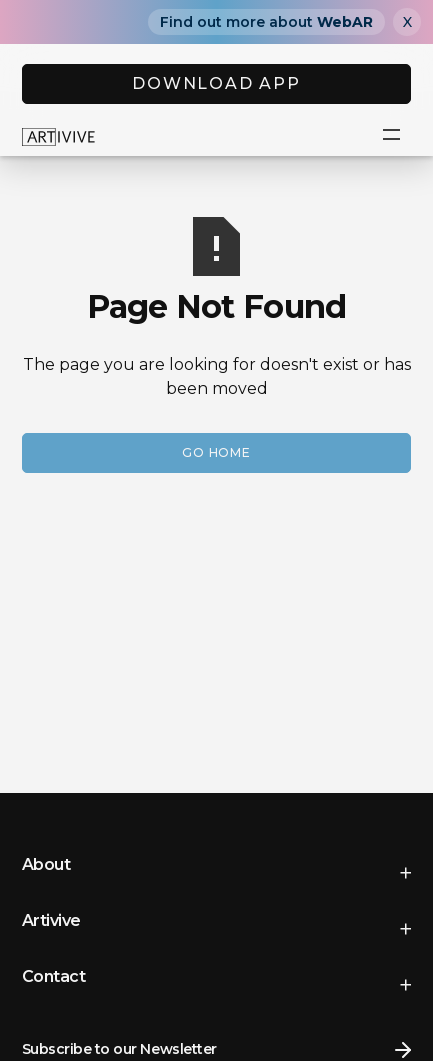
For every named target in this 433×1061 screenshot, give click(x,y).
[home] (59, 136)
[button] (391, 136)
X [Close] (407, 22)
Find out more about (266, 22)
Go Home (216, 452)
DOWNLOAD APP (216, 83)
